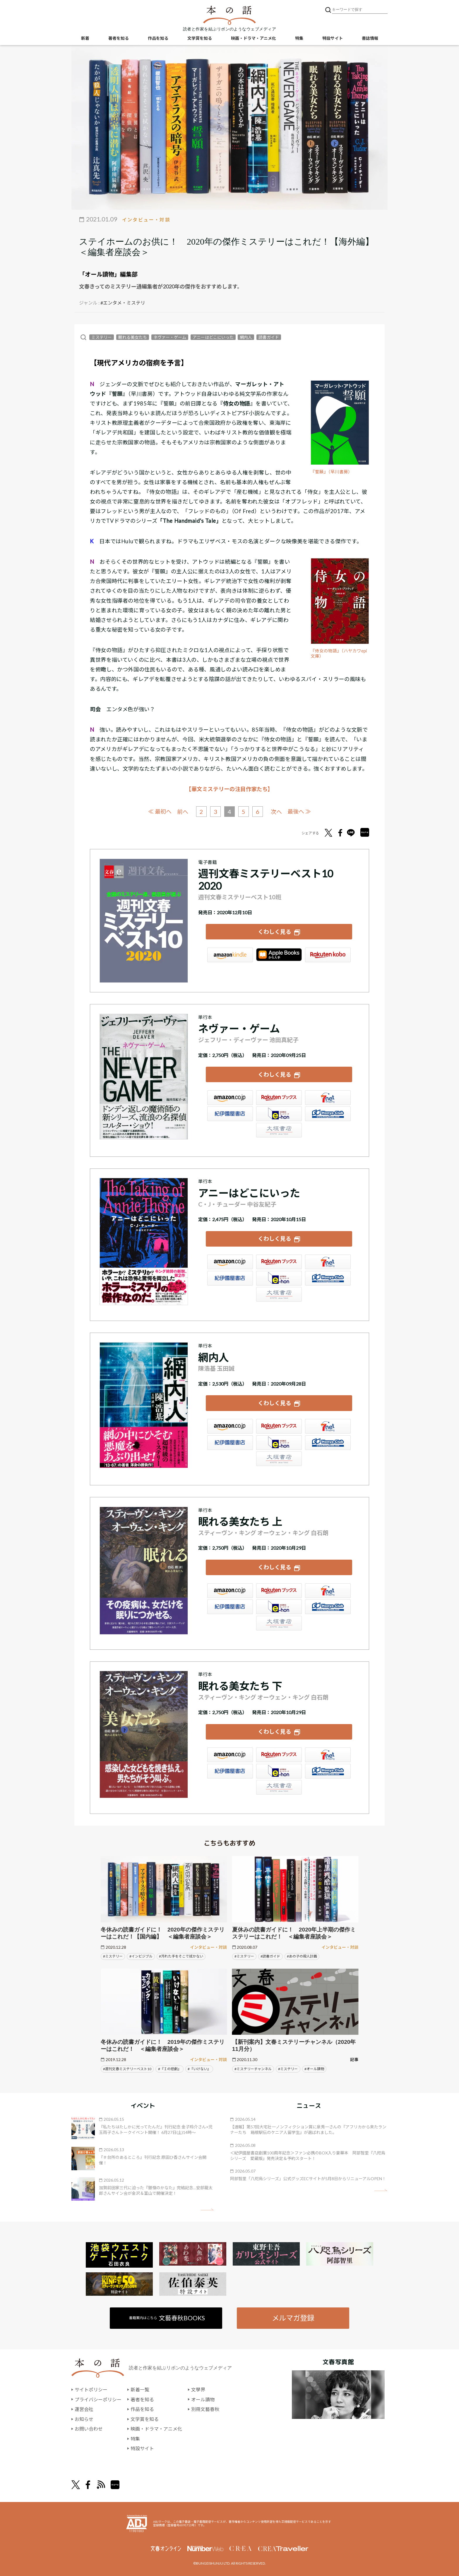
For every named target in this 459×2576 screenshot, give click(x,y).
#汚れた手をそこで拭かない (181, 1956)
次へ (276, 811)
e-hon (279, 1113)
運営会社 (84, 2409)
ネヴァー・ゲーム (169, 337)
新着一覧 (140, 2389)
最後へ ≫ (299, 811)
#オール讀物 (314, 2069)
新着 (85, 38)
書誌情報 (370, 38)
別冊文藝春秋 (205, 2409)
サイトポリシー (91, 2389)
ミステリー (101, 337)
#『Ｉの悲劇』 (169, 2069)
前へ (182, 811)
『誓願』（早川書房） (331, 471)
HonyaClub (328, 1113)
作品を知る (158, 38)
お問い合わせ (89, 2428)
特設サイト (332, 38)
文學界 (198, 2389)
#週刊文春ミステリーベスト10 (127, 2069)
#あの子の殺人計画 (302, 1956)
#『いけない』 (199, 2069)
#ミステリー (113, 1956)
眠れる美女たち (132, 337)
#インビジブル (141, 1956)
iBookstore (279, 955)
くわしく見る (274, 931)
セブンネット (328, 1097)
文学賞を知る (199, 38)
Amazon (230, 1097)
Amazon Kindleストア (230, 955)
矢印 (207, 2210)
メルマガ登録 (293, 2318)
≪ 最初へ (160, 811)
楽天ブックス (279, 1097)
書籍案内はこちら (167, 2317)
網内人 (246, 337)
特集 (299, 38)
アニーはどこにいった (213, 337)
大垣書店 (279, 1130)
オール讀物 (203, 2399)
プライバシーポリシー (98, 2399)
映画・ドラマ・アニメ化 (253, 38)
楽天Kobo (328, 955)
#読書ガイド (270, 1956)
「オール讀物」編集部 (108, 274)
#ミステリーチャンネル (253, 2069)
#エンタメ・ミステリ (122, 302)
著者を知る (118, 38)
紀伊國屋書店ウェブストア (230, 1113)
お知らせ (84, 2419)
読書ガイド (268, 337)
